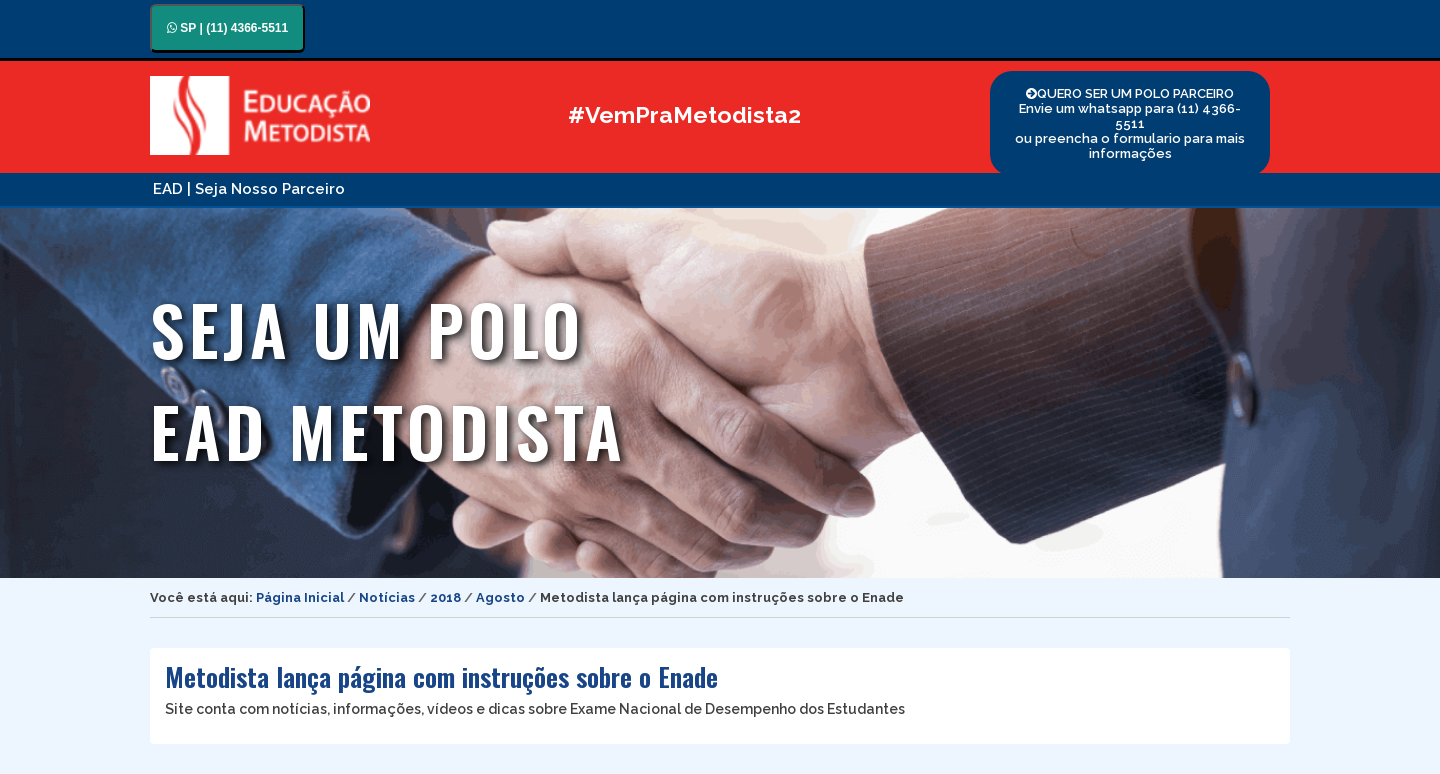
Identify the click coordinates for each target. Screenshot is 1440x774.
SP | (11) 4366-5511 (227, 28)
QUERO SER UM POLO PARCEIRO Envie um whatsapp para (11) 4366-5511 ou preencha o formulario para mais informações (1130, 123)
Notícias (387, 597)
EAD (168, 189)
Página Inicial (300, 597)
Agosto (500, 597)
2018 (445, 597)
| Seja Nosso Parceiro (266, 189)
